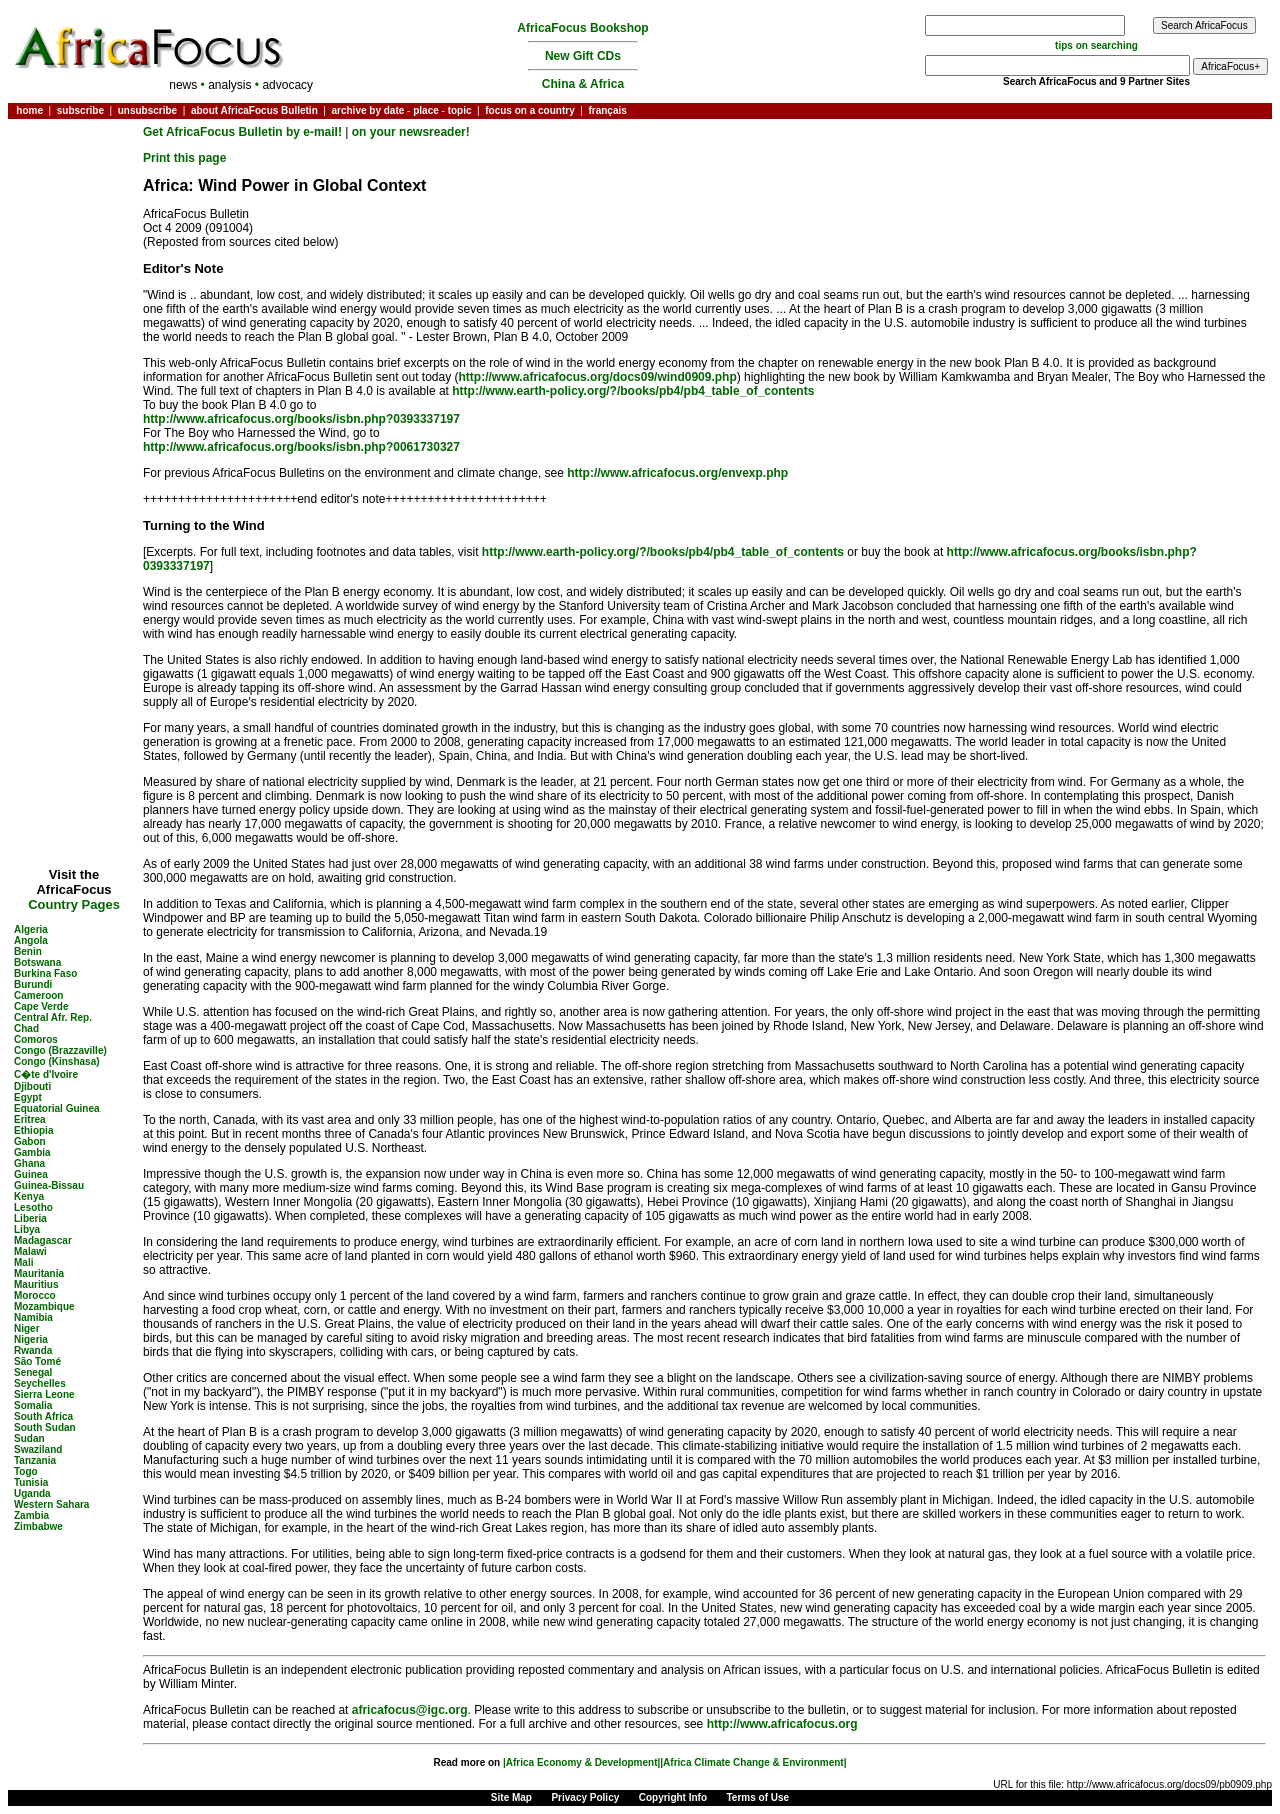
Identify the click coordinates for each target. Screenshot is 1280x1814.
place (426, 110)
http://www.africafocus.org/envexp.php (677, 473)
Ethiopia (33, 1130)
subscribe (80, 110)
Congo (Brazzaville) (60, 1050)
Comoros (36, 1039)
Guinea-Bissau (49, 1185)
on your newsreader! (411, 132)
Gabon (30, 1141)
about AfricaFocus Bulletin (254, 110)
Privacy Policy (585, 1797)
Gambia (32, 1152)
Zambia (31, 1515)
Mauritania (39, 1273)
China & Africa (583, 84)
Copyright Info (673, 1797)
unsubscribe (147, 110)
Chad (26, 1028)
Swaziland (38, 1449)
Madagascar (43, 1240)
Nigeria (31, 1339)
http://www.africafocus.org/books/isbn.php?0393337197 (301, 419)
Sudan (29, 1438)
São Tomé (37, 1361)
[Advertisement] (74, 184)
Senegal (33, 1372)
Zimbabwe (38, 1526)
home (29, 110)
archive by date (367, 110)
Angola (31, 940)
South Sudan (45, 1427)
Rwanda (33, 1350)
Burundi (33, 984)
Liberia (30, 1218)
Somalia (33, 1405)
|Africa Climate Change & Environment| (753, 1762)
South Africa (43, 1416)
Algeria (31, 929)
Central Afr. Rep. (53, 1017)
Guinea (31, 1174)
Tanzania (35, 1460)
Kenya (29, 1196)
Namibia (33, 1317)
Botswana (37, 962)
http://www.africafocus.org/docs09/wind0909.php (598, 377)
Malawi (30, 1251)
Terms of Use (758, 1797)
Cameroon (38, 995)
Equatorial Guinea (57, 1108)
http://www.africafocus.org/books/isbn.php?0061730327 (301, 447)
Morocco (35, 1295)
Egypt (28, 1097)
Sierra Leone (44, 1394)
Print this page (184, 158)
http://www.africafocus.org (782, 1724)
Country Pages (74, 904)
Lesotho (33, 1207)
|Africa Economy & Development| (581, 1762)
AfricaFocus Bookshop (582, 28)
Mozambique (44, 1306)
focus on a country (529, 110)
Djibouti (32, 1086)
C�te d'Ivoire (46, 1074)
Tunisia (31, 1482)
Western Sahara (51, 1504)
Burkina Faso (45, 973)
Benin (28, 951)
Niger (27, 1328)
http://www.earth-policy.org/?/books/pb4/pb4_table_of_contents (633, 391)
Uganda (32, 1493)
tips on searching (1096, 45)
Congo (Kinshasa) (57, 1061)
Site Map (511, 1797)
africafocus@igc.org (410, 1710)
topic (460, 110)
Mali (23, 1262)
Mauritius (36, 1284)
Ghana (29, 1163)
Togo (26, 1471)
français (607, 110)
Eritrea (30, 1119)
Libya (27, 1229)
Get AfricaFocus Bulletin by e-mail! (244, 132)
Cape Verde (41, 1006)
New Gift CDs (583, 56)
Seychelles (40, 1383)
